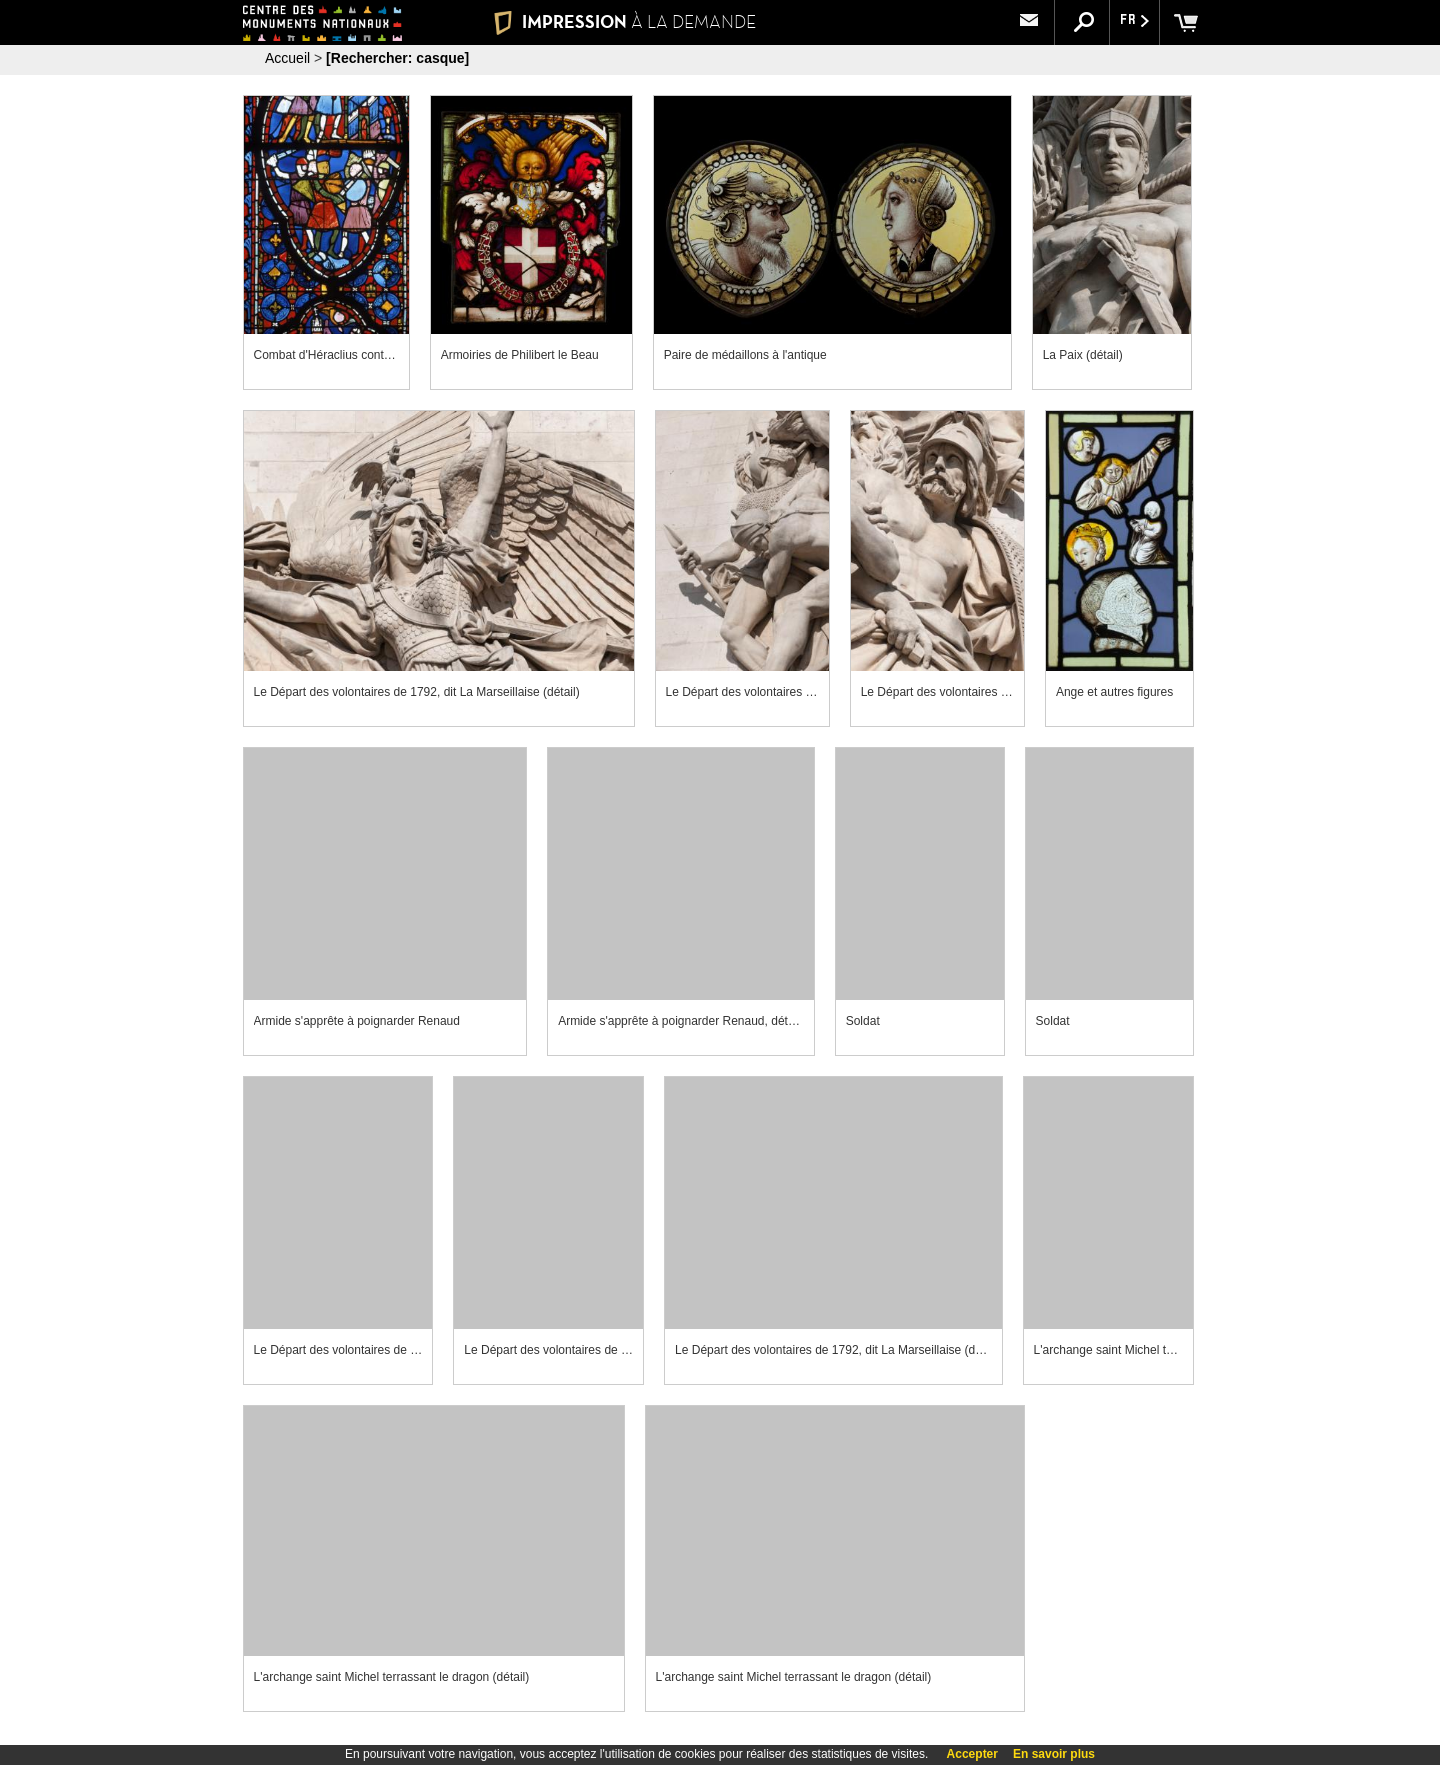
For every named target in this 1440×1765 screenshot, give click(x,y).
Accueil (287, 58)
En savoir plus (1054, 1754)
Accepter (972, 1754)
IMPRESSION (624, 22)
